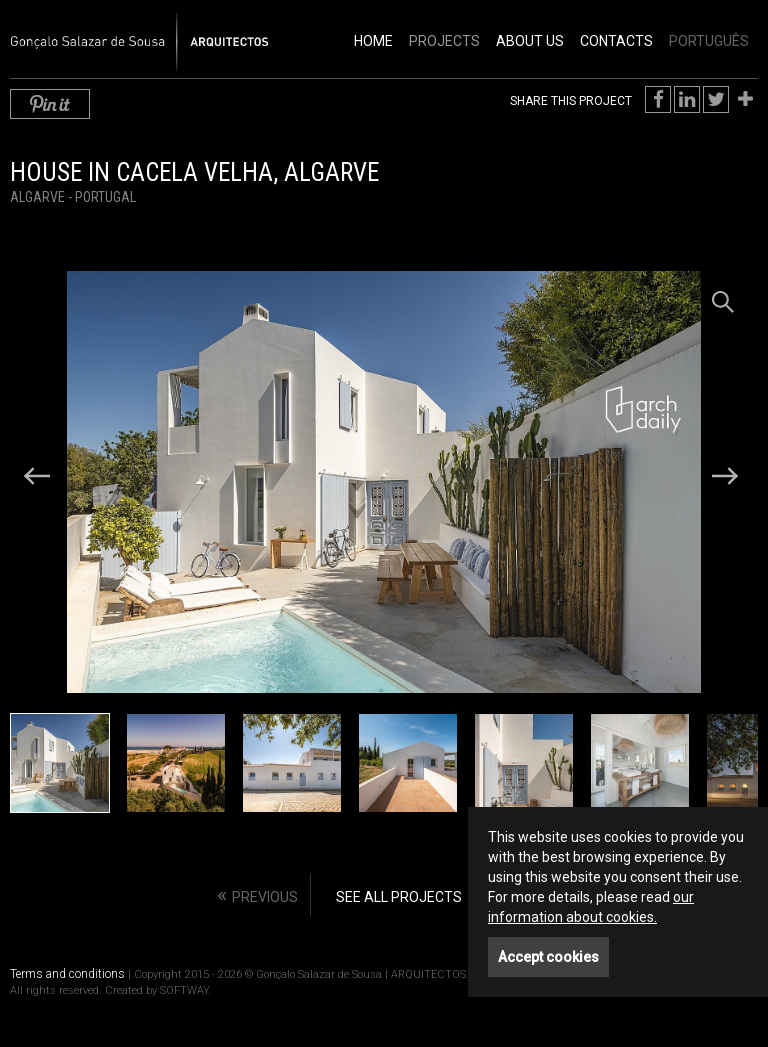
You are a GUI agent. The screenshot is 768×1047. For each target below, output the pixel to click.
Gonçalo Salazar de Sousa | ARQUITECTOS (118, 31)
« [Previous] (257, 894)
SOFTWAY (184, 990)
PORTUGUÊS (709, 41)
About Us (530, 41)
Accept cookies (548, 957)
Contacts (616, 41)
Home (373, 41)
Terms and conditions (67, 974)
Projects (444, 41)
